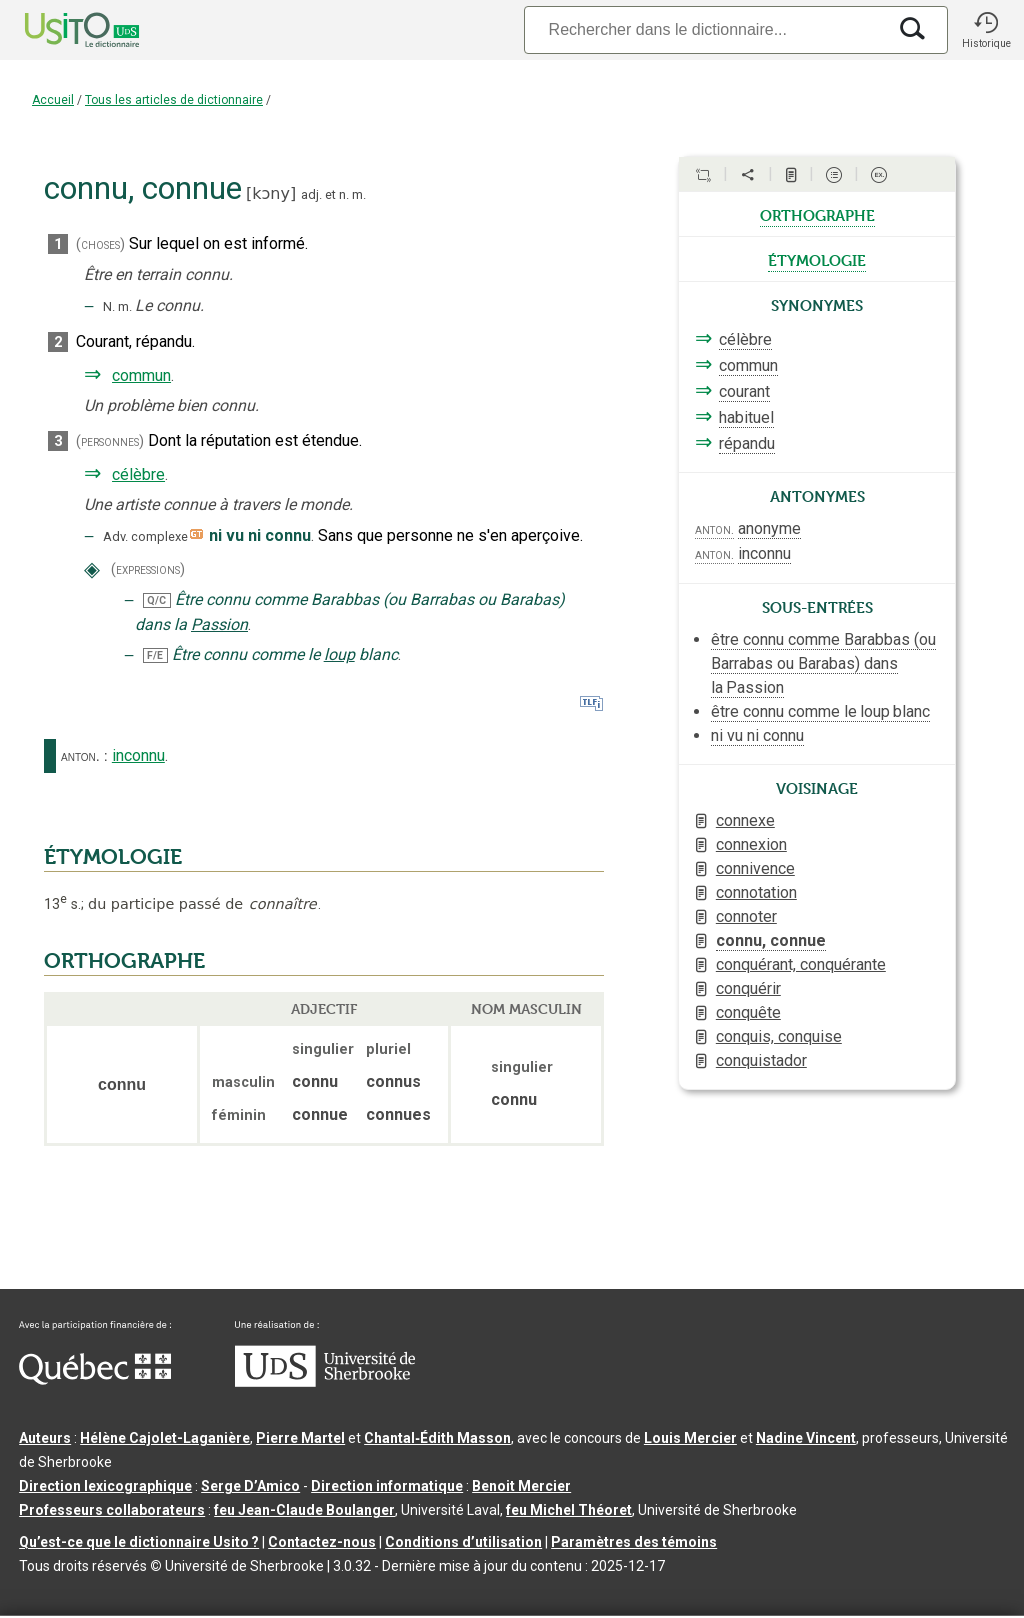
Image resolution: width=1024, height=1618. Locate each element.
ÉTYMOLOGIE (113, 857)
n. (344, 194)
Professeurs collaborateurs (112, 1510)
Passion (219, 624)
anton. (80, 756)
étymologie (817, 259)
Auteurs (45, 1438)
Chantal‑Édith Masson (437, 1438)
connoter (746, 916)
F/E (155, 655)
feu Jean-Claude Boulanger (304, 1510)
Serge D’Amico (250, 1486)
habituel (746, 417)
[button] (986, 30)
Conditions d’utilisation (463, 1542)
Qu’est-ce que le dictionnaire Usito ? (139, 1542)
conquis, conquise (779, 1036)
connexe (745, 820)
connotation (756, 892)
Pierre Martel (300, 1438)
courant (744, 391)
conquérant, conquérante (801, 964)
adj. (311, 194)
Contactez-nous (322, 1542)
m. (359, 194)
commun (141, 375)
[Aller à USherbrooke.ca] (325, 1382)
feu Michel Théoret (569, 1510)
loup (339, 654)
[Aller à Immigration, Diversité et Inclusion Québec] (95, 1380)
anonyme (769, 528)
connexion (751, 844)
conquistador (761, 1060)
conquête (748, 1012)
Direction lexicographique (105, 1486)
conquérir (748, 988)
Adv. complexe (145, 536)
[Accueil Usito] (60, 30)
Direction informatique (387, 1486)
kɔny (271, 193)
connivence (755, 868)
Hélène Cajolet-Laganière (165, 1438)
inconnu (138, 755)
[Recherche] (705, 29)
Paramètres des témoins (634, 1542)
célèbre (138, 474)
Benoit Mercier (521, 1486)
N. (109, 306)
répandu (747, 443)
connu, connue (771, 940)
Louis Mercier (690, 1438)
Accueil (53, 100)
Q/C (156, 600)
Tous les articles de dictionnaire (174, 100)
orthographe (817, 214)
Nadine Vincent (806, 1438)
